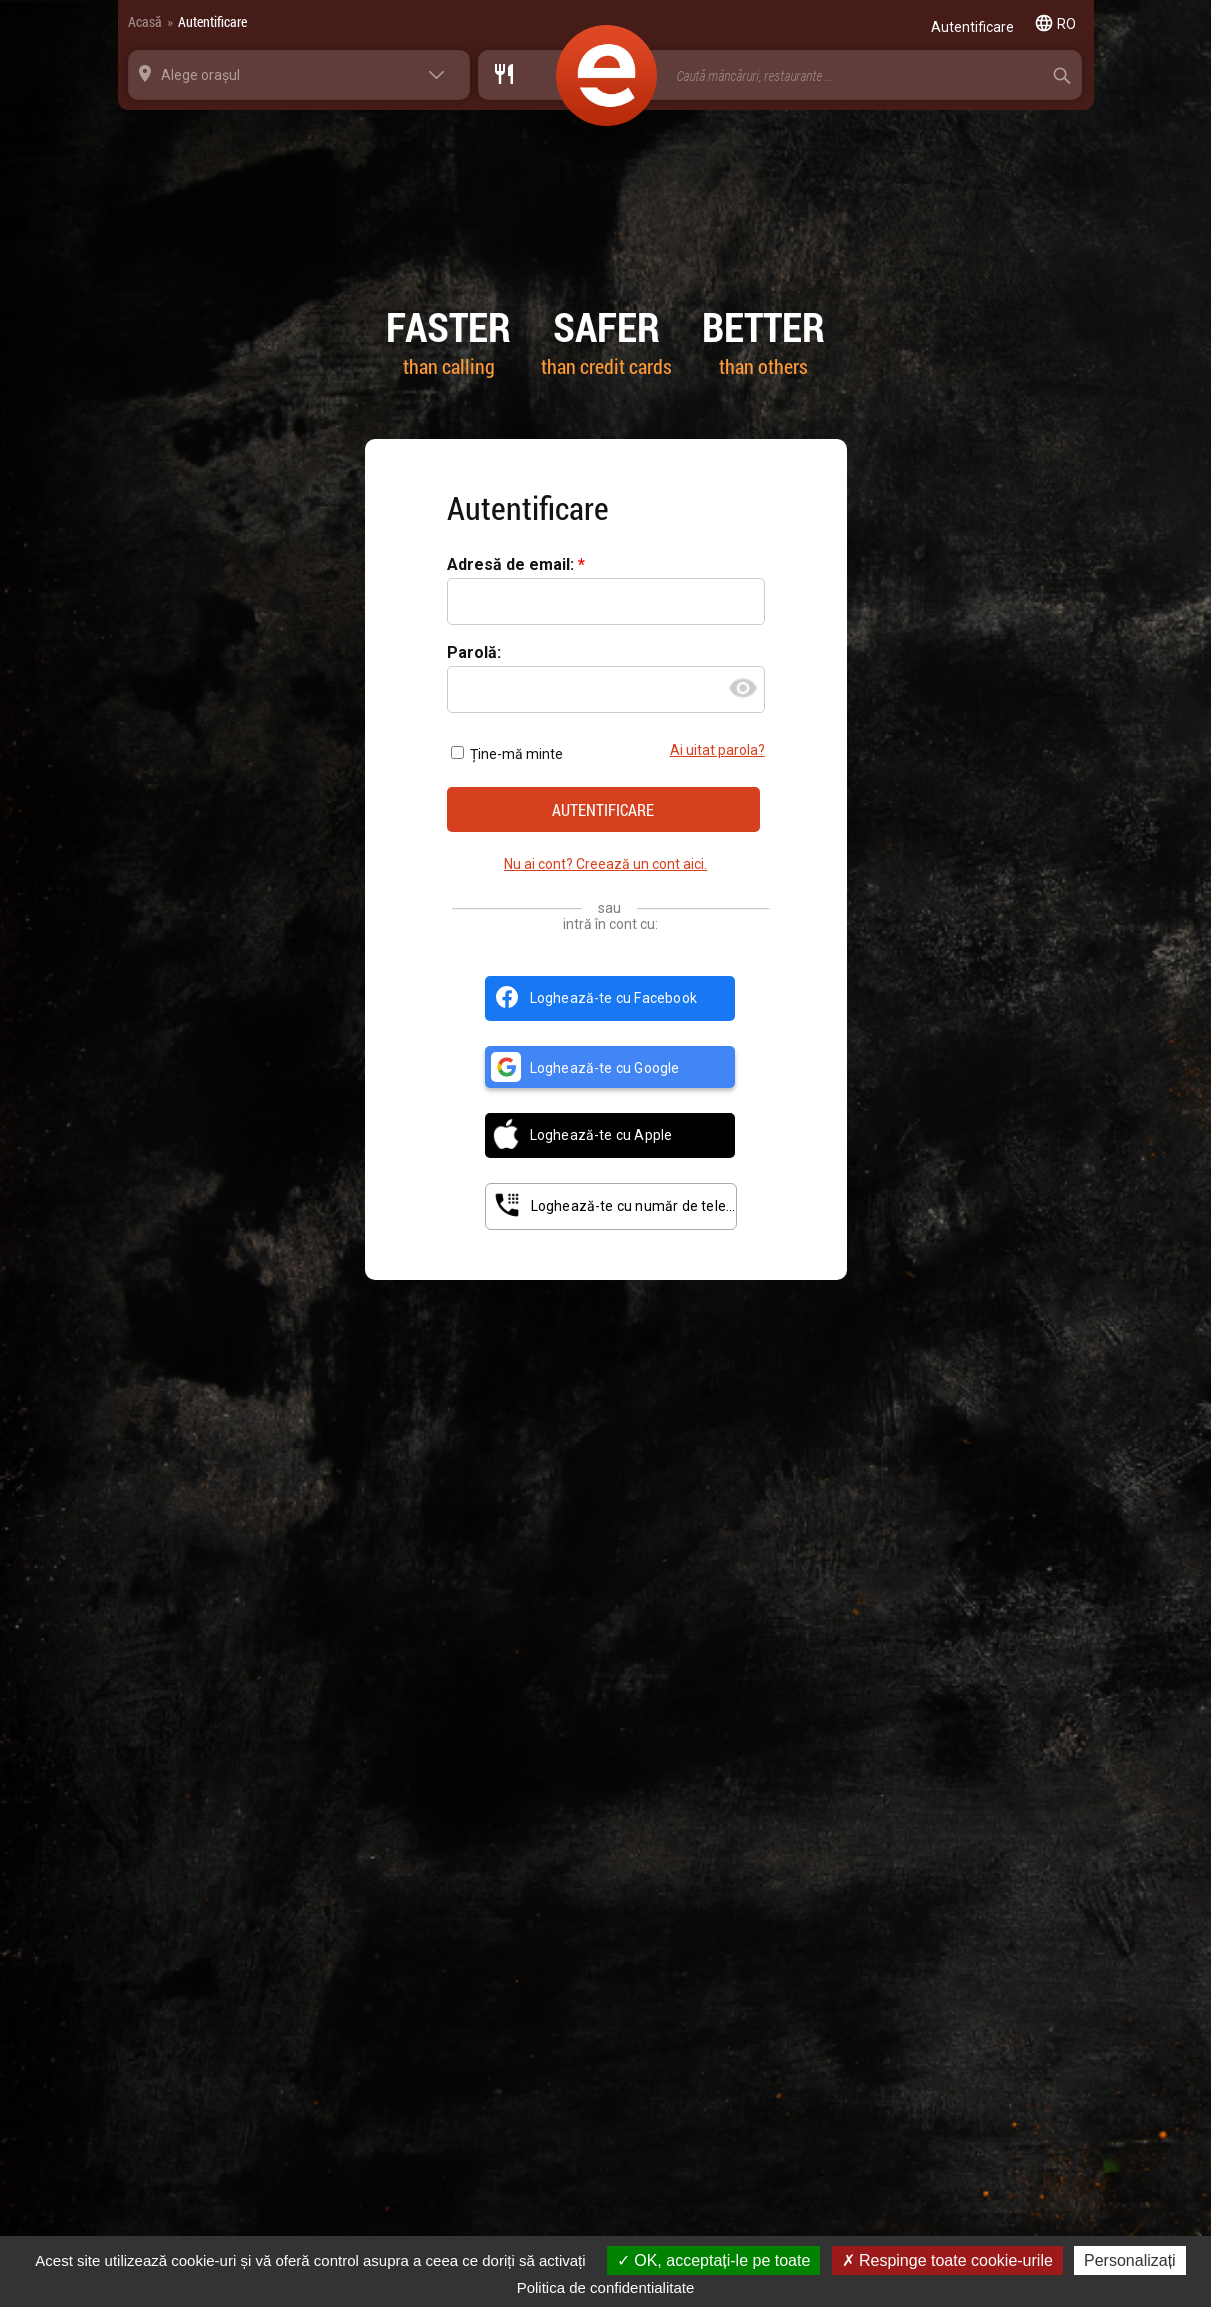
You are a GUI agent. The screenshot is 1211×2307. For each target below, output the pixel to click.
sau (609, 908)
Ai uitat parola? (717, 750)
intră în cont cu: (610, 924)
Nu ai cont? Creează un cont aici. (605, 864)
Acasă (145, 21)
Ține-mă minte (507, 754)
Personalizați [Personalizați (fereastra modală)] (1130, 2260)
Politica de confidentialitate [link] (606, 2287)
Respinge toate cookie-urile (947, 2260)
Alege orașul (200, 75)
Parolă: (474, 653)
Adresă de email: (512, 565)
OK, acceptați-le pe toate (714, 2260)
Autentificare (212, 21)
